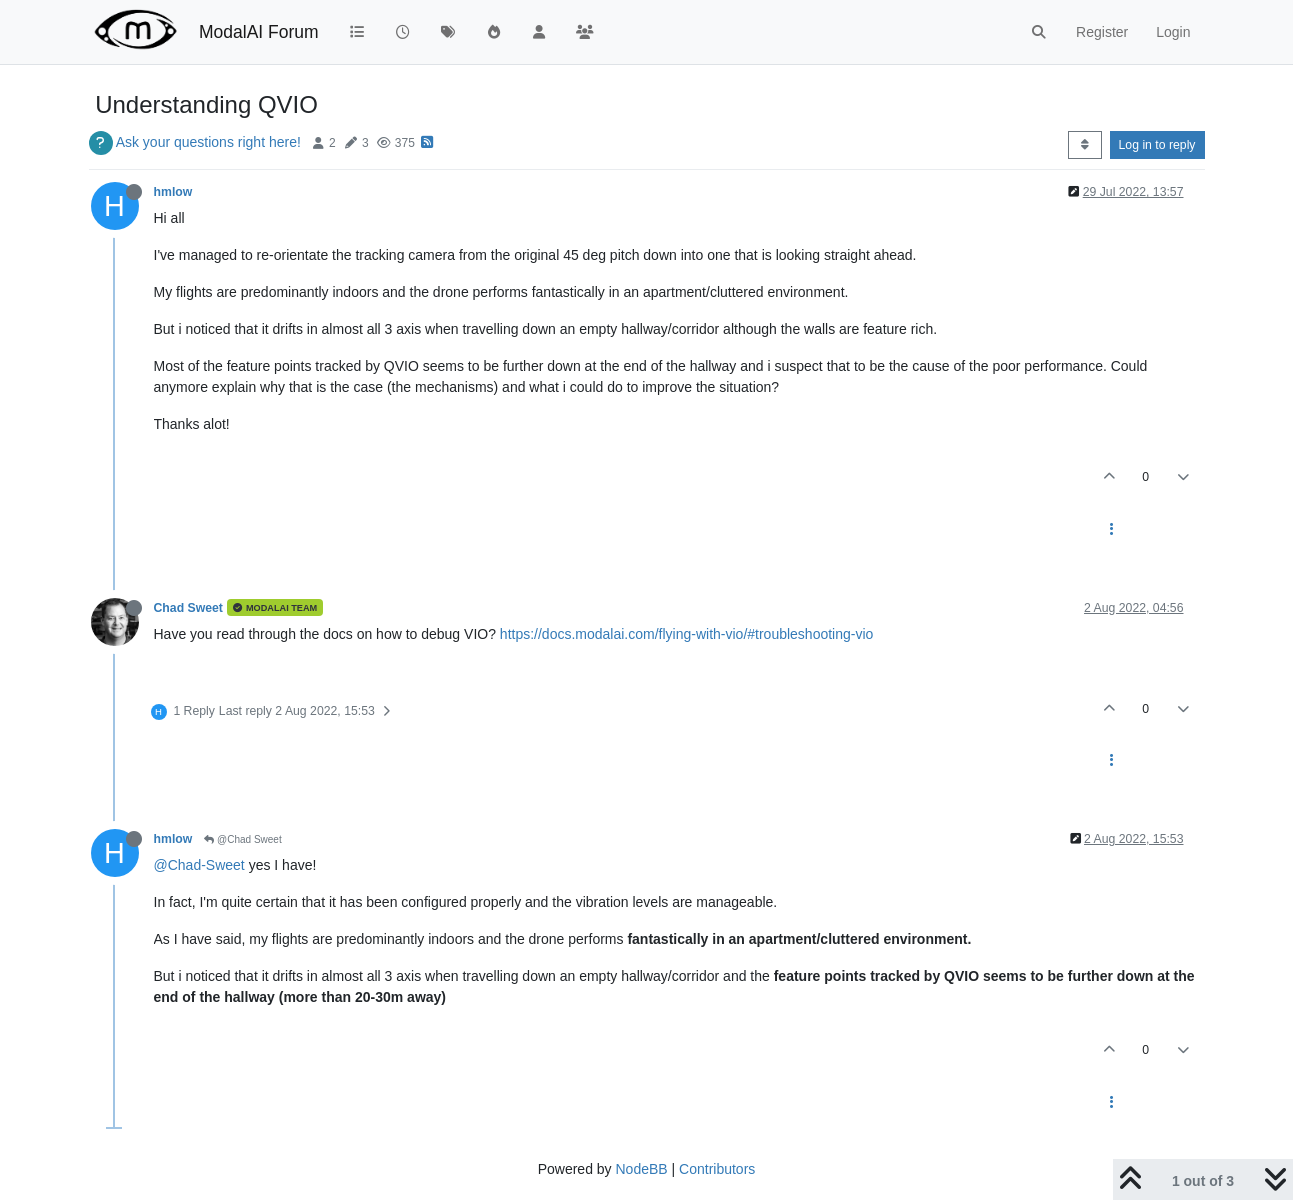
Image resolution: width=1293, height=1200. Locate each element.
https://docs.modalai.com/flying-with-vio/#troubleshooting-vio (687, 634)
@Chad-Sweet (199, 865)
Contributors (717, 1169)
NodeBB (641, 1169)
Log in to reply (1157, 145)
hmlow (173, 192)
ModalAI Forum (259, 32)
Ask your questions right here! (208, 142)
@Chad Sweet (242, 839)
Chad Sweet (188, 608)
